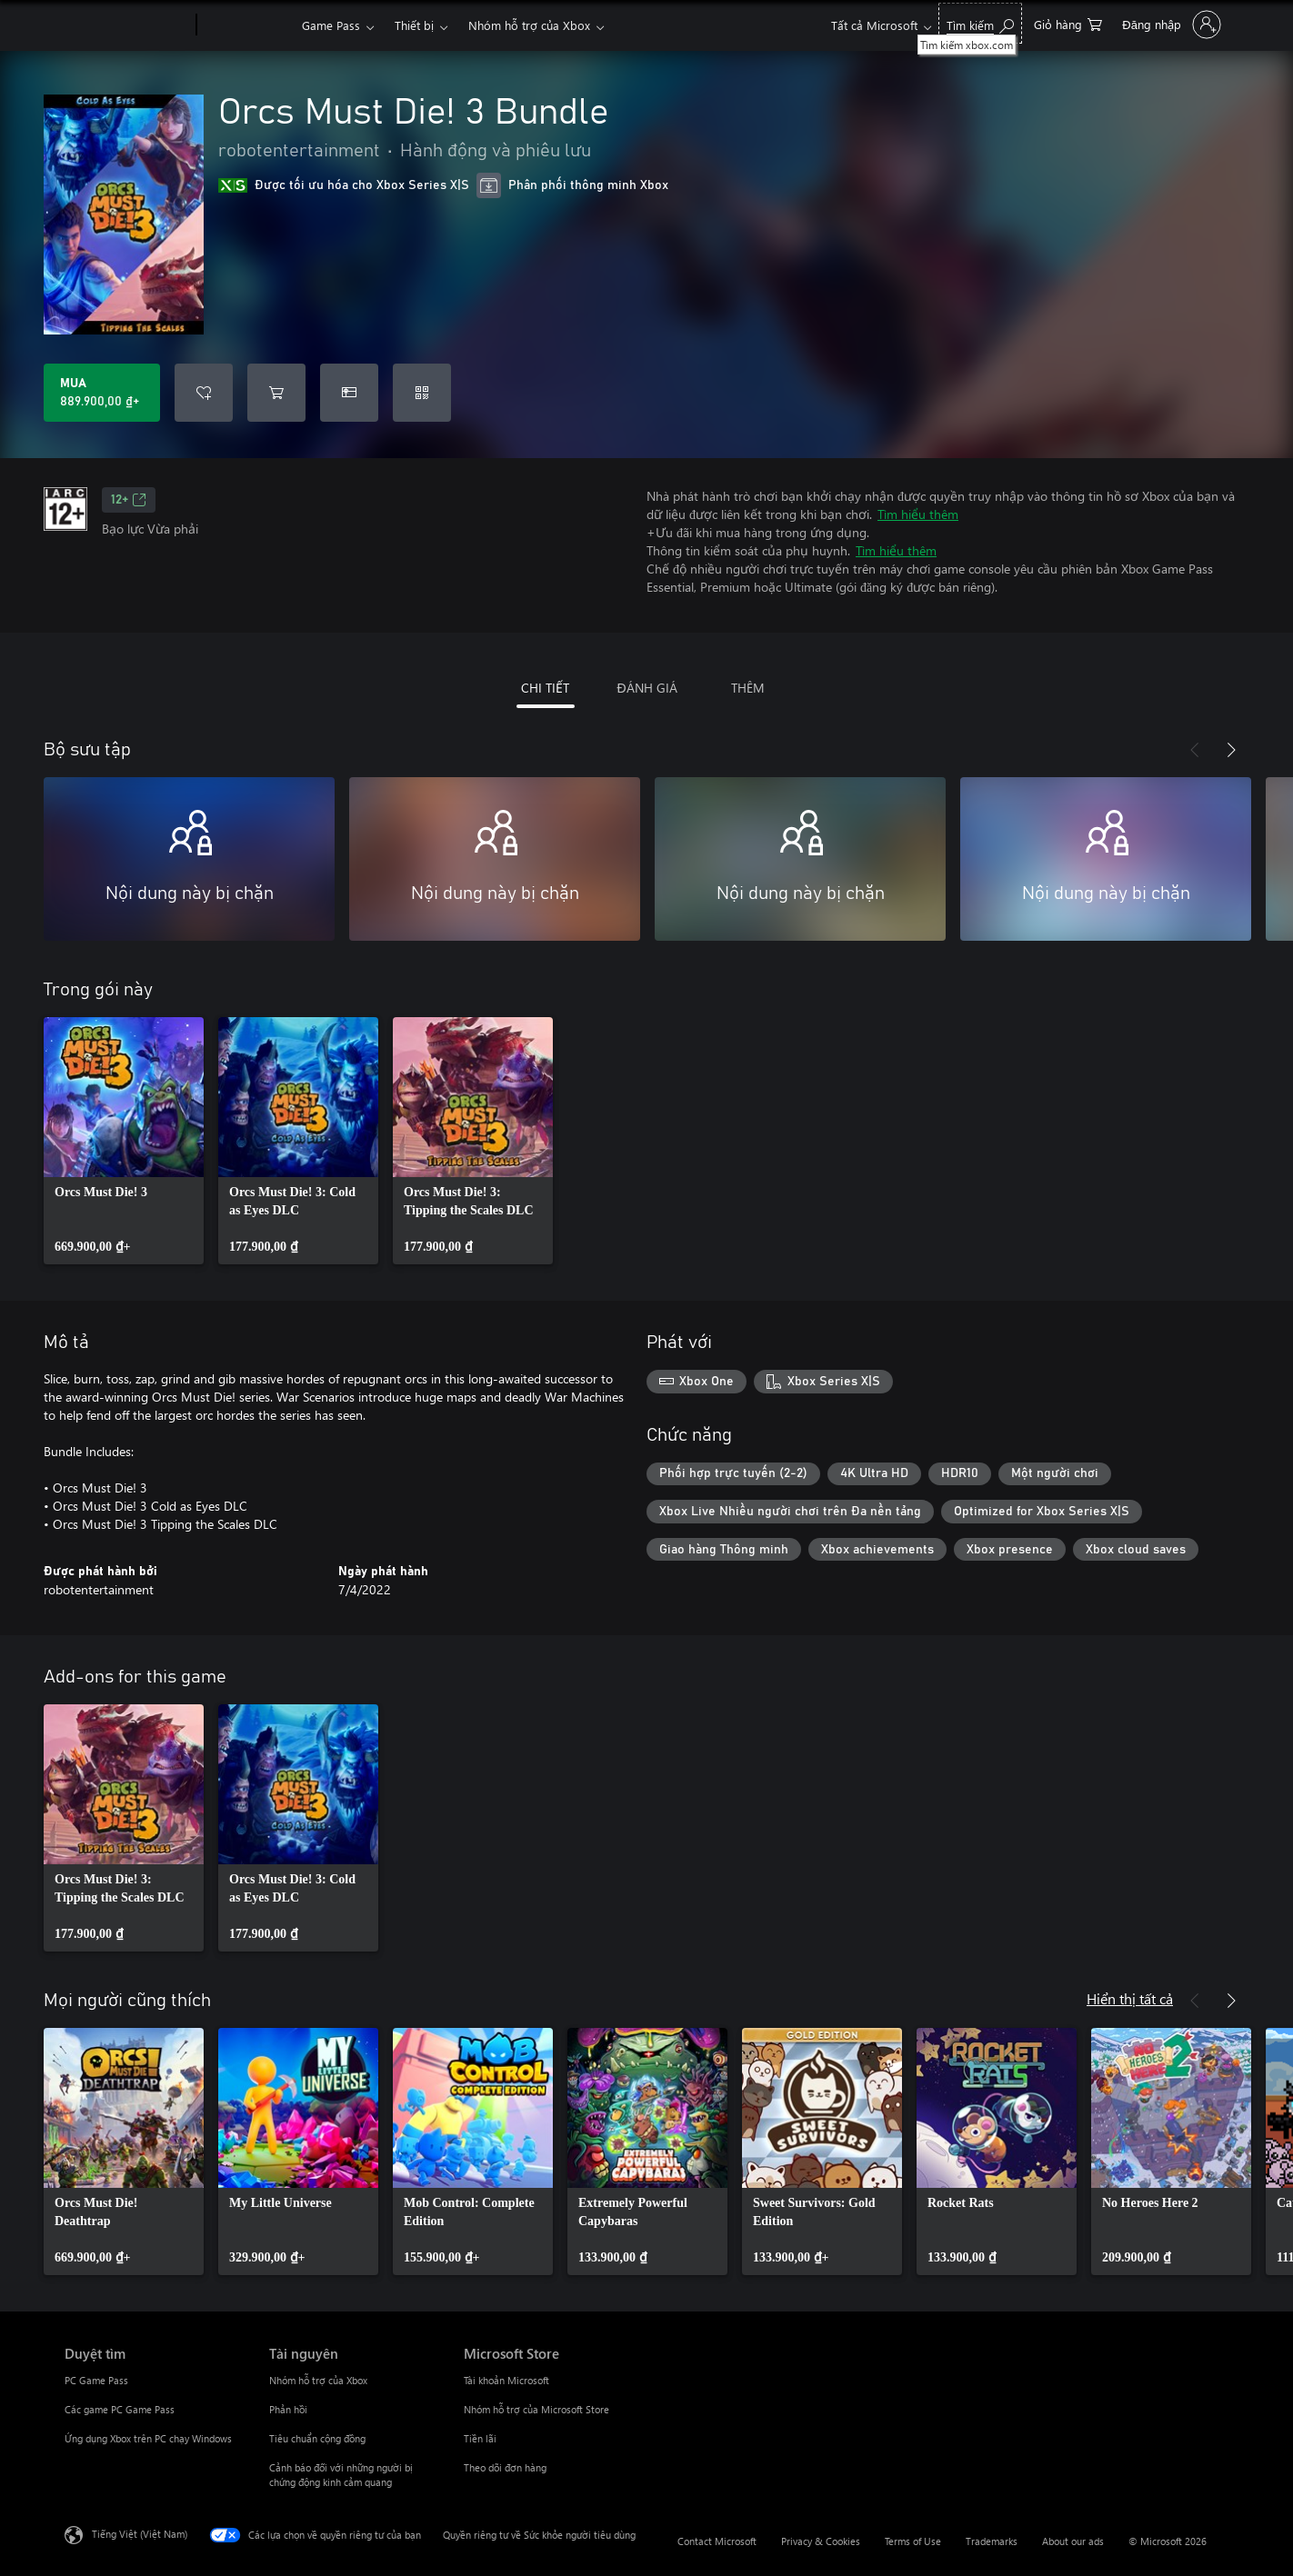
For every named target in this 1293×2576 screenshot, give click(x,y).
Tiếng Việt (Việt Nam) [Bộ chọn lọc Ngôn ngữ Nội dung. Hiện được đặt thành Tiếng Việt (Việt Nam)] (139, 2534)
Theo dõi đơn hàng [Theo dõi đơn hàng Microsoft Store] (505, 2467)
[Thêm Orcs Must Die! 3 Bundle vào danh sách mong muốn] (204, 393)
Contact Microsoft (717, 2541)
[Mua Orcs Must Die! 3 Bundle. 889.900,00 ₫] (102, 393)
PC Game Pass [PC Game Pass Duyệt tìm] (96, 2380)
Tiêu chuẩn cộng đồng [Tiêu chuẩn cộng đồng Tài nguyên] (317, 2438)
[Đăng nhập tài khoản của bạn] (1169, 24)
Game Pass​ (331, 25)
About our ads (1073, 2541)
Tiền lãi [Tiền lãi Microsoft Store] (480, 2438)
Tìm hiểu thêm (917, 514)
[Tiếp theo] (1231, 750)
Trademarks (991, 2541)
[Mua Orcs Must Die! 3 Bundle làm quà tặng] (349, 393)
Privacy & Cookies (820, 2541)
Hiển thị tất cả (1130, 1998)
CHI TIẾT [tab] (545, 687)
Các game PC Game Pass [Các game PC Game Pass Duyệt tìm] (120, 2409)
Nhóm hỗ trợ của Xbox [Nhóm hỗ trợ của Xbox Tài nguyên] (318, 2380)
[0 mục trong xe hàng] (1068, 23)
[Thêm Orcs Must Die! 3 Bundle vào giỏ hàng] (276, 393)
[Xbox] (246, 25)
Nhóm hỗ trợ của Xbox (529, 25)
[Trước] (1195, 750)
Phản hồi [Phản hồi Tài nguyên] (288, 2409)
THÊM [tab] (748, 687)
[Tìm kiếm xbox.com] (980, 23)
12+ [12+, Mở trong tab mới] (128, 500)
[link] (124, 1140)
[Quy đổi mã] (422, 393)
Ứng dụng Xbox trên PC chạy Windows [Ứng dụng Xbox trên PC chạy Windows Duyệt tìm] (148, 2438)
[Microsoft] (127, 25)
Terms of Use (913, 2541)
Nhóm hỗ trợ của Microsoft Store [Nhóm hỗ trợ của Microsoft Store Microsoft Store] (536, 2409)
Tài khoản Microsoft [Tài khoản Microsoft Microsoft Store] (506, 2380)
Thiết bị (414, 25)
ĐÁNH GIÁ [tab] (646, 687)
